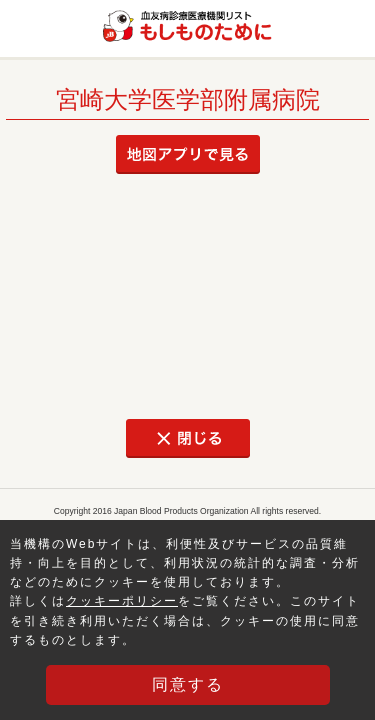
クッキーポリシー (122, 601)
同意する (188, 684)
